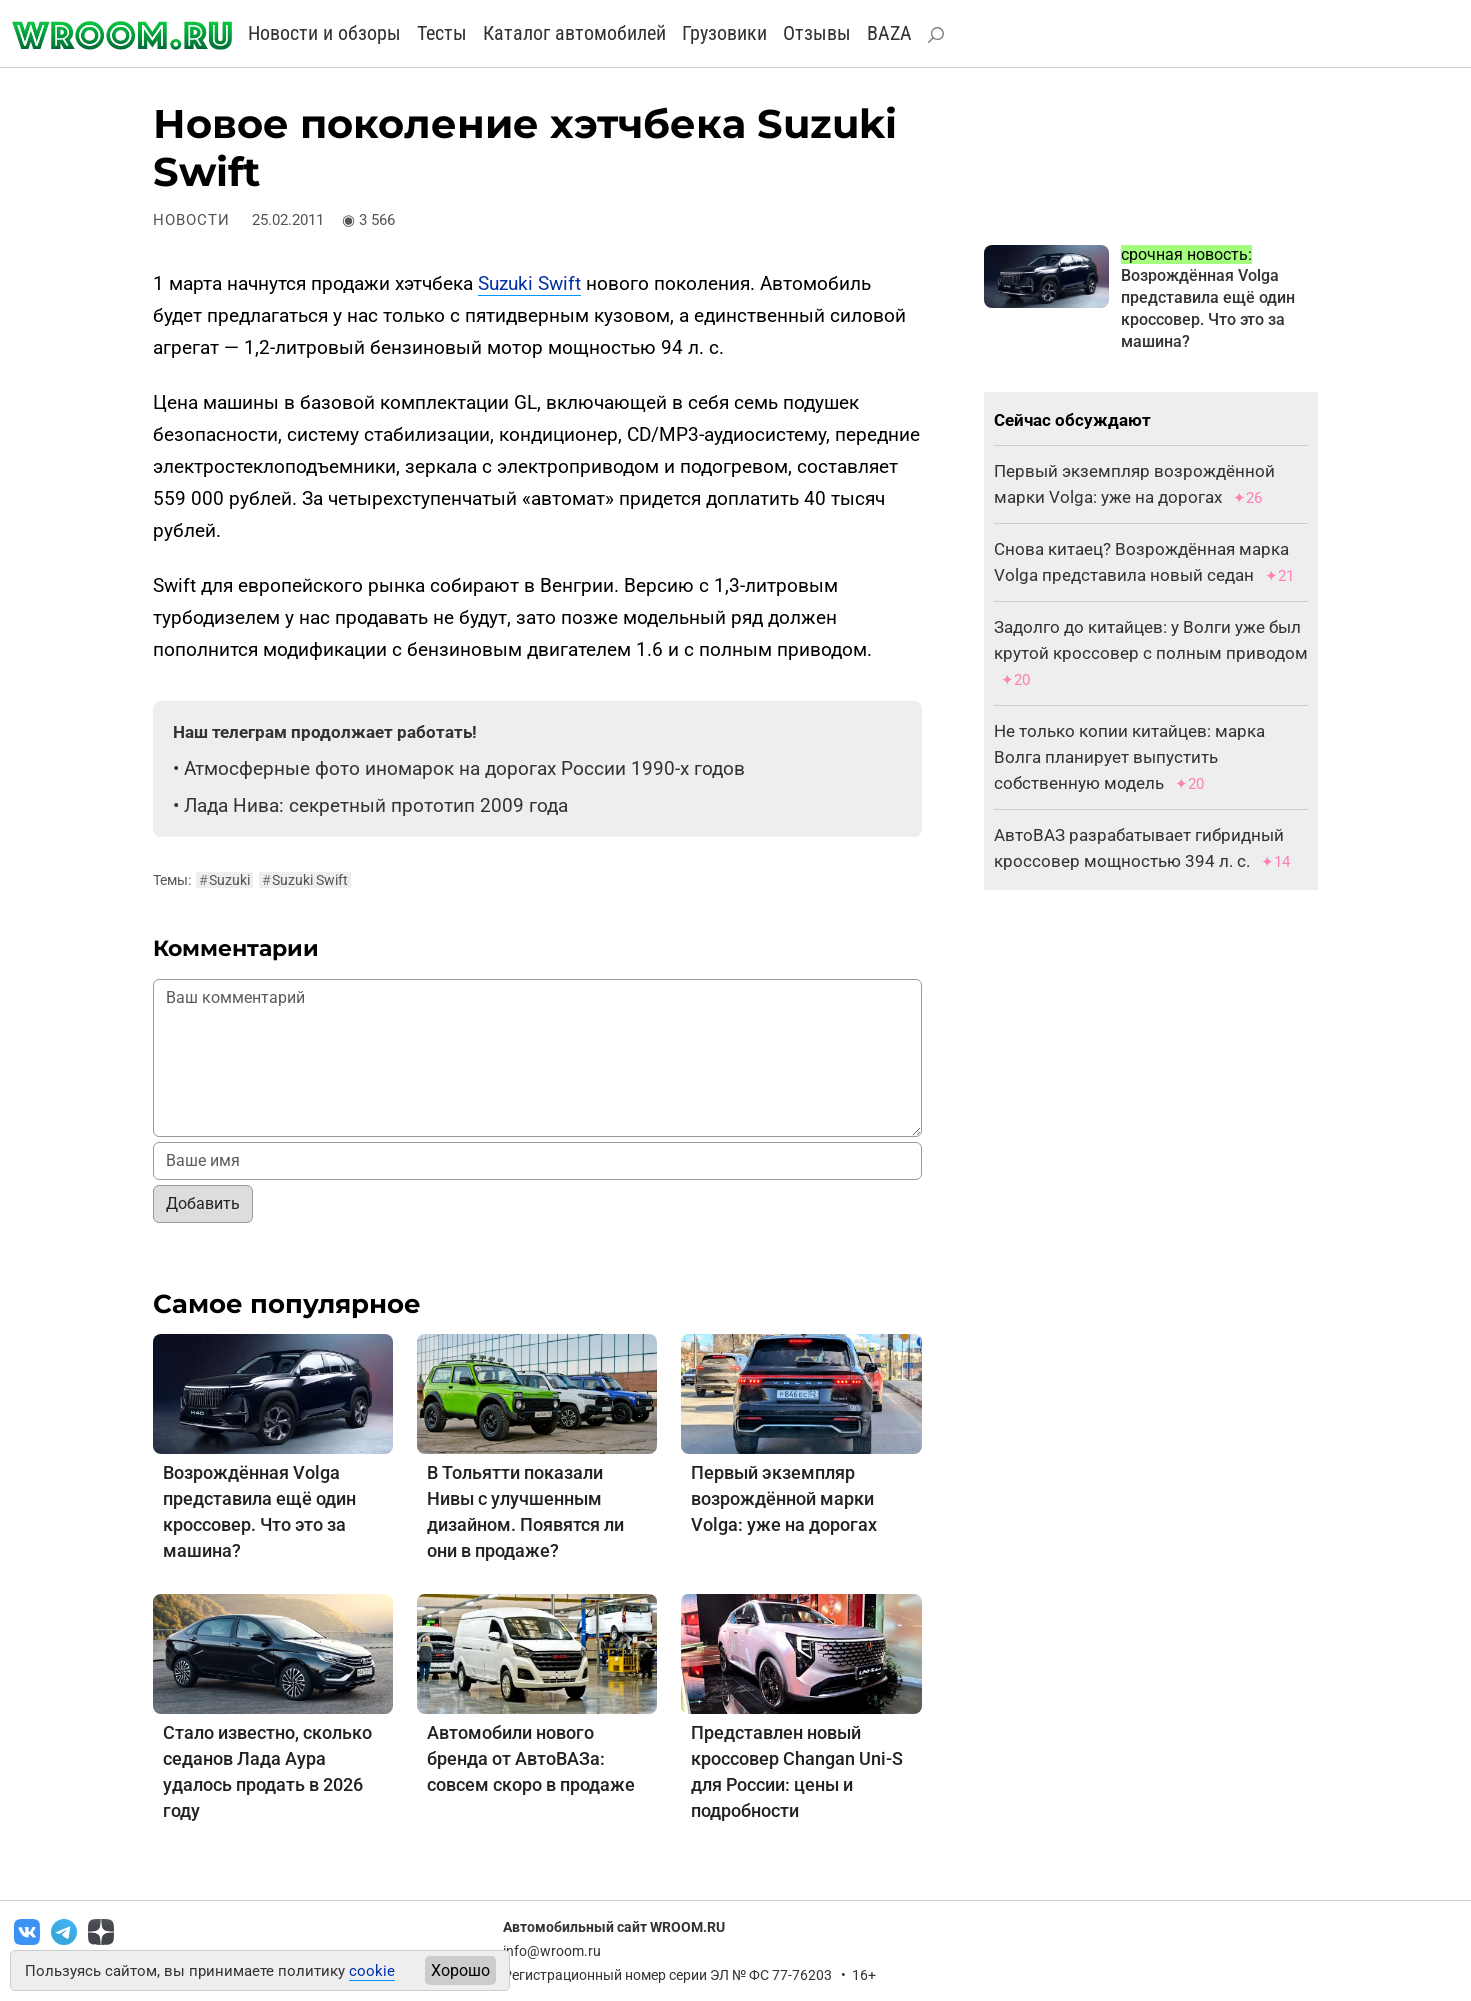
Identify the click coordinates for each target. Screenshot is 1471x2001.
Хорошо (460, 1970)
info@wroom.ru (552, 1951)
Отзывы (817, 33)
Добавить (203, 1203)
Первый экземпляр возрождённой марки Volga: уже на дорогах (784, 1498)
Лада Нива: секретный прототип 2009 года (376, 805)
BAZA (889, 33)
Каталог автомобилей (574, 33)
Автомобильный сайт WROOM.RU (614, 1927)
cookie (372, 1971)
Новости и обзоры (324, 33)
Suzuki (224, 880)
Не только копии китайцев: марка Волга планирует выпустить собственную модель (1129, 757)
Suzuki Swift (529, 283)
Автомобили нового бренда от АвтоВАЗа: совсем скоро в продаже (531, 1758)
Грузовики (724, 33)
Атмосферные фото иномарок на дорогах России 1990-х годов (464, 768)
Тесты (442, 33)
